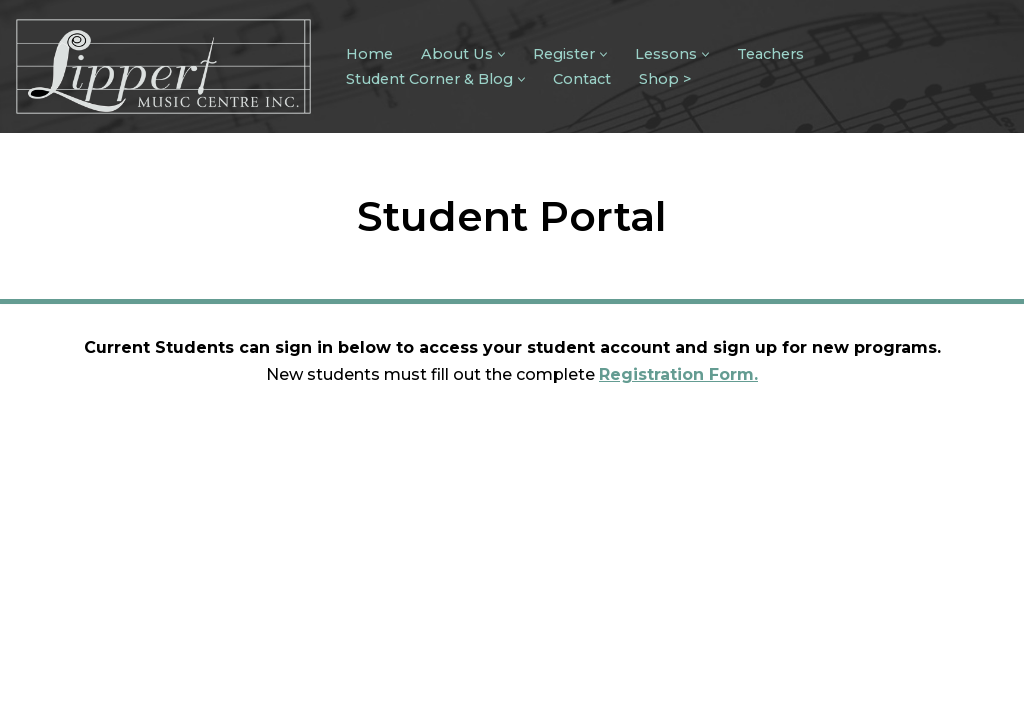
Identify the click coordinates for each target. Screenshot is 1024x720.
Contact (582, 79)
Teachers (770, 54)
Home (369, 54)
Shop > (665, 79)
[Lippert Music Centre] (163, 66)
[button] (501, 54)
